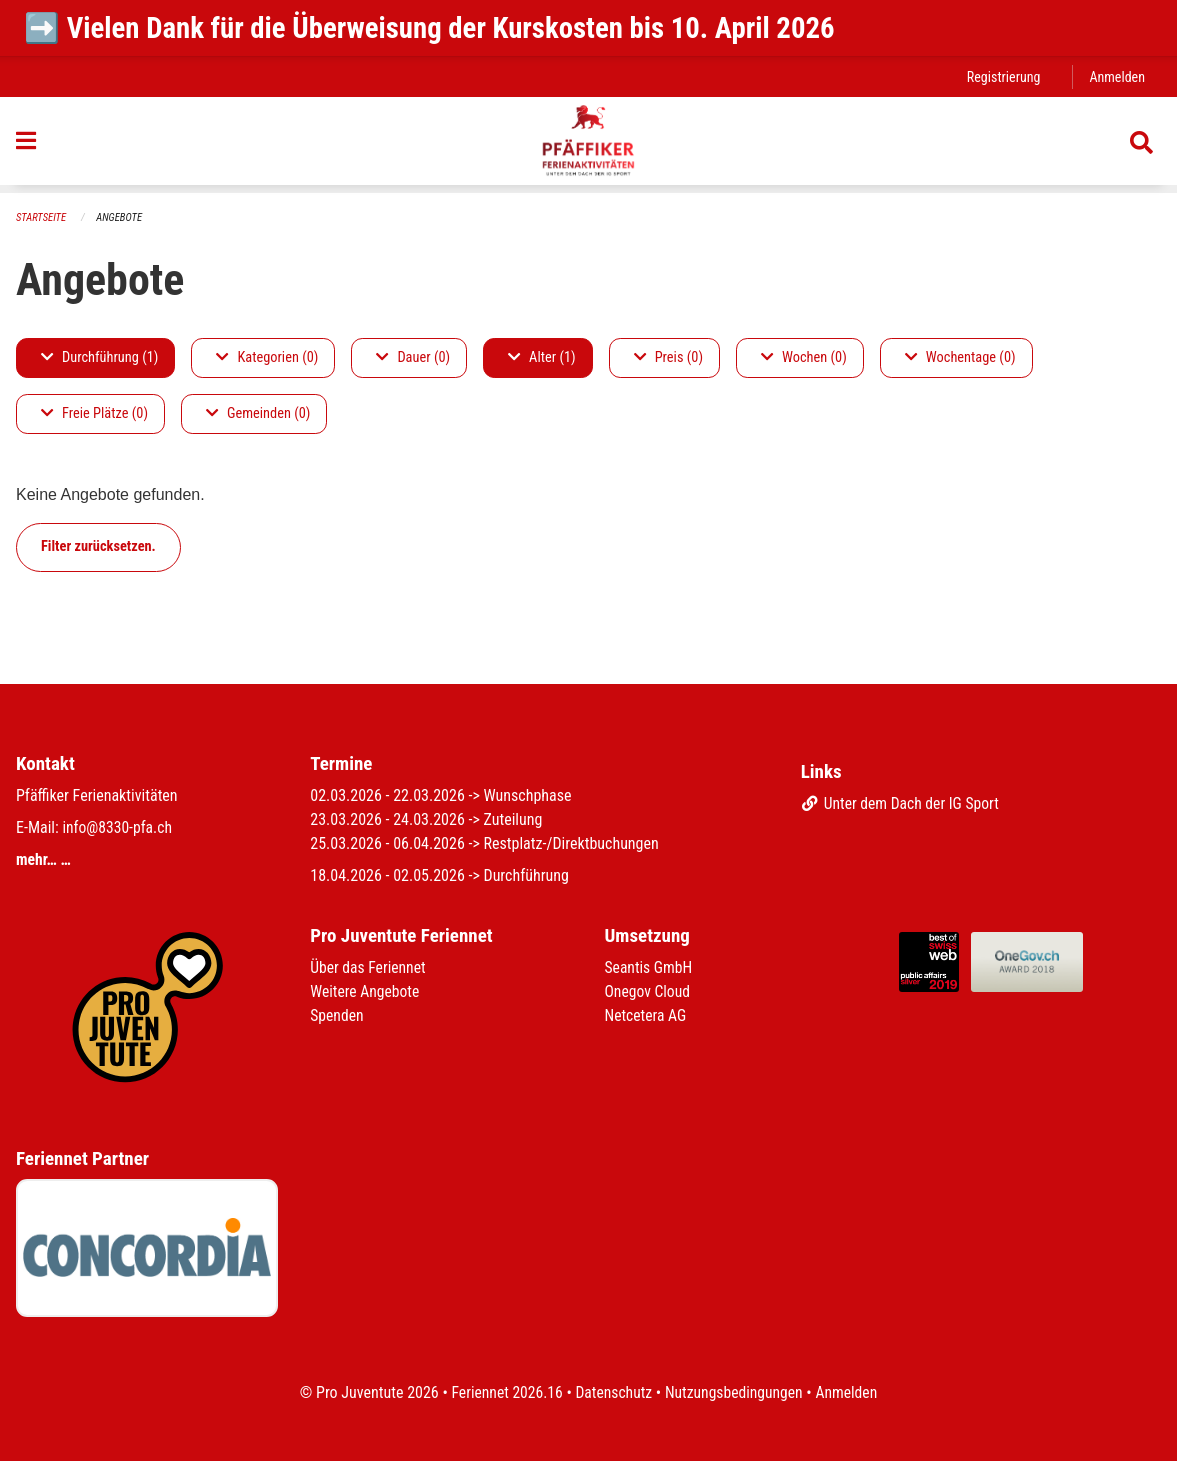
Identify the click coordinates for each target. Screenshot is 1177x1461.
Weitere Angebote (366, 991)
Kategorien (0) (267, 357)
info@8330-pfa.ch (118, 827)
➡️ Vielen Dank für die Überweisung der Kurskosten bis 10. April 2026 (429, 28)
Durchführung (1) (99, 357)
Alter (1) (542, 357)
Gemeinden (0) (258, 413)
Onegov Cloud (649, 991)
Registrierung (1001, 76)
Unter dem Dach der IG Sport (902, 803)
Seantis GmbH (650, 967)
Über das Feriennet (369, 967)
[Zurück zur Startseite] (588, 145)
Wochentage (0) (960, 357)
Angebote (121, 217)
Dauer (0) (413, 357)
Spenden (337, 1015)
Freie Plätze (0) (94, 413)
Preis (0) (668, 357)
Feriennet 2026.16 (503, 1392)
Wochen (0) (804, 357)
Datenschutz (612, 1392)
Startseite (42, 217)
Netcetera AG (647, 1015)
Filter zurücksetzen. (98, 546)
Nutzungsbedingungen (735, 1392)
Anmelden (1116, 76)
